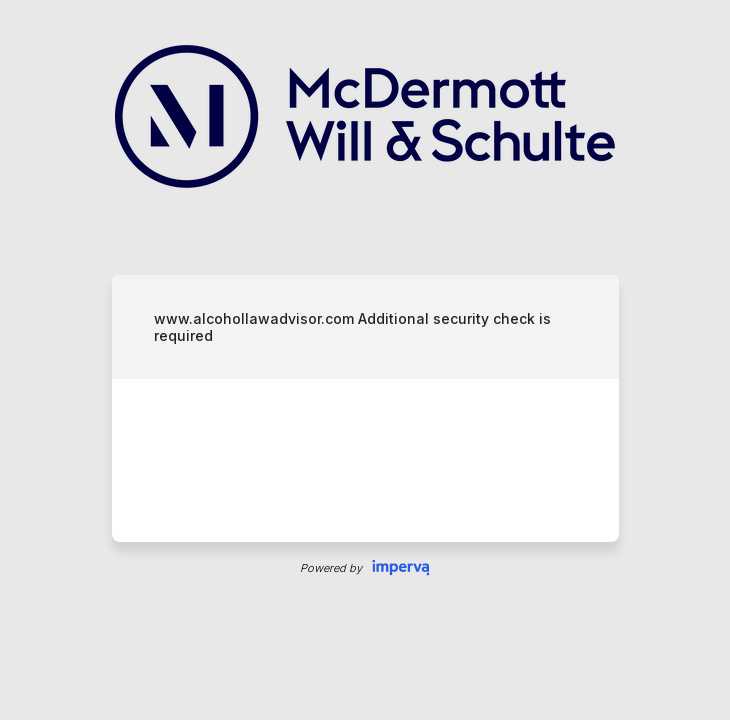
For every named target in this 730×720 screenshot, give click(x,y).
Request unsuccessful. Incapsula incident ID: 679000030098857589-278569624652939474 (365, 360)
